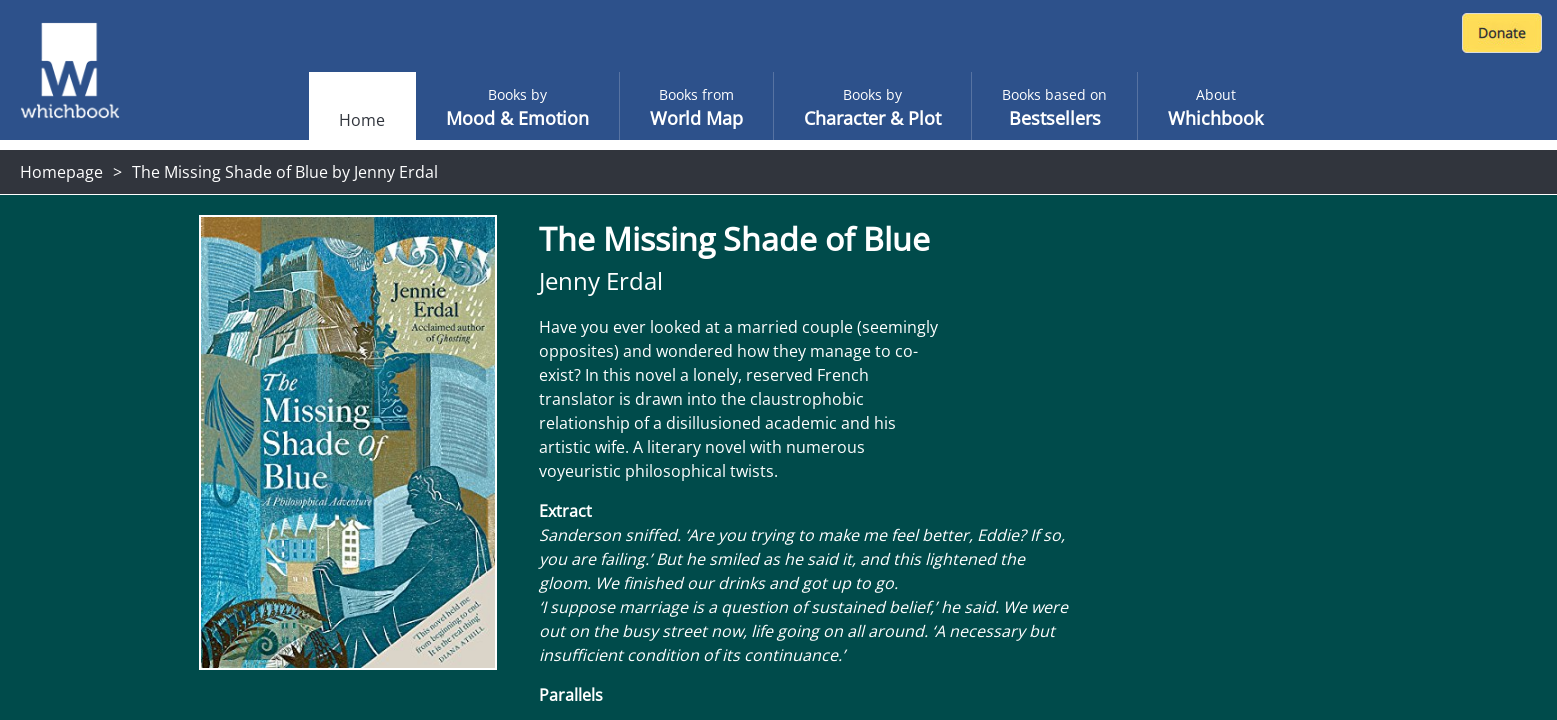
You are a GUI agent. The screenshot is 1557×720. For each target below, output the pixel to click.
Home (362, 120)
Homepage (61, 172)
